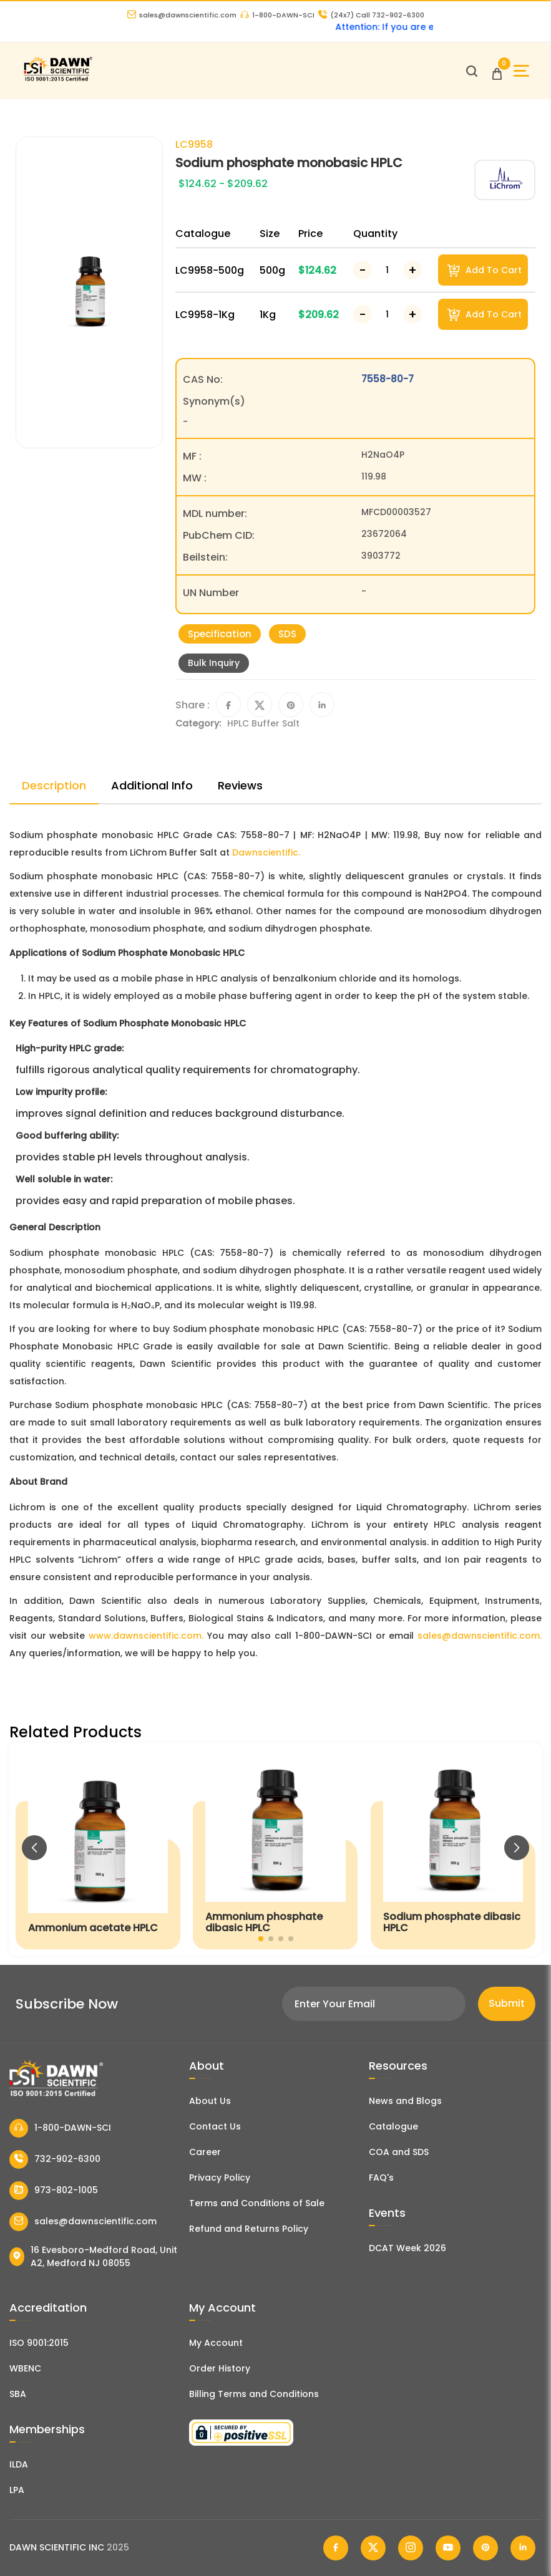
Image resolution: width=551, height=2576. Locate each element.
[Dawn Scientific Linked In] (522, 2547)
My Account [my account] (216, 2343)
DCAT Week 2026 (407, 2248)
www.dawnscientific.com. (146, 1635)
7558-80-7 (387, 378)
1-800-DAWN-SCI (277, 15)
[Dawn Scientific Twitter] (373, 2547)
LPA (16, 2490)
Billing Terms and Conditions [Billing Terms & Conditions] (254, 2394)
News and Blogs (405, 2101)
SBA (17, 2394)
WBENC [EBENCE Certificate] (25, 2368)
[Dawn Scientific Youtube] (448, 2547)
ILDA (18, 2464)
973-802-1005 (53, 2190)
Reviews (240, 785)
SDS (287, 633)
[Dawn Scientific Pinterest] (485, 2547)
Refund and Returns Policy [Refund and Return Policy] (248, 2228)
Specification (219, 633)
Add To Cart (484, 270)
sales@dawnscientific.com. (479, 1635)
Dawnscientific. (266, 852)
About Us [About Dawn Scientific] (210, 2101)
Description (54, 785)
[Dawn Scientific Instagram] (410, 2547)
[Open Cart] (497, 70)
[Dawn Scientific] (58, 79)
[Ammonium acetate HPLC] (98, 1849)
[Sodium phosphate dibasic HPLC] (453, 1849)
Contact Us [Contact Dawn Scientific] (215, 2126)
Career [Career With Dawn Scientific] (205, 2152)
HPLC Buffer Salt (263, 723)
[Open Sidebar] (521, 71)
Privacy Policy (219, 2177)
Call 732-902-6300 (371, 15)
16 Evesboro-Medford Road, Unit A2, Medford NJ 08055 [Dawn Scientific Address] (93, 2256)
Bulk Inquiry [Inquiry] (214, 663)
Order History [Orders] (219, 2368)
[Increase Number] (412, 270)
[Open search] (471, 71)
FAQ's (381, 2177)
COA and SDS (399, 2152)
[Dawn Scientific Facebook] (335, 2547)
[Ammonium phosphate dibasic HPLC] (275, 1849)
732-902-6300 (54, 2159)
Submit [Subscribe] (507, 2003)
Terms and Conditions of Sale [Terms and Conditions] (256, 2203)
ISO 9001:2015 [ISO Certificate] (39, 2343)
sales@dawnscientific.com (181, 15)
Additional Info (152, 785)
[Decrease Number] (362, 270)
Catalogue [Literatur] (393, 2126)
